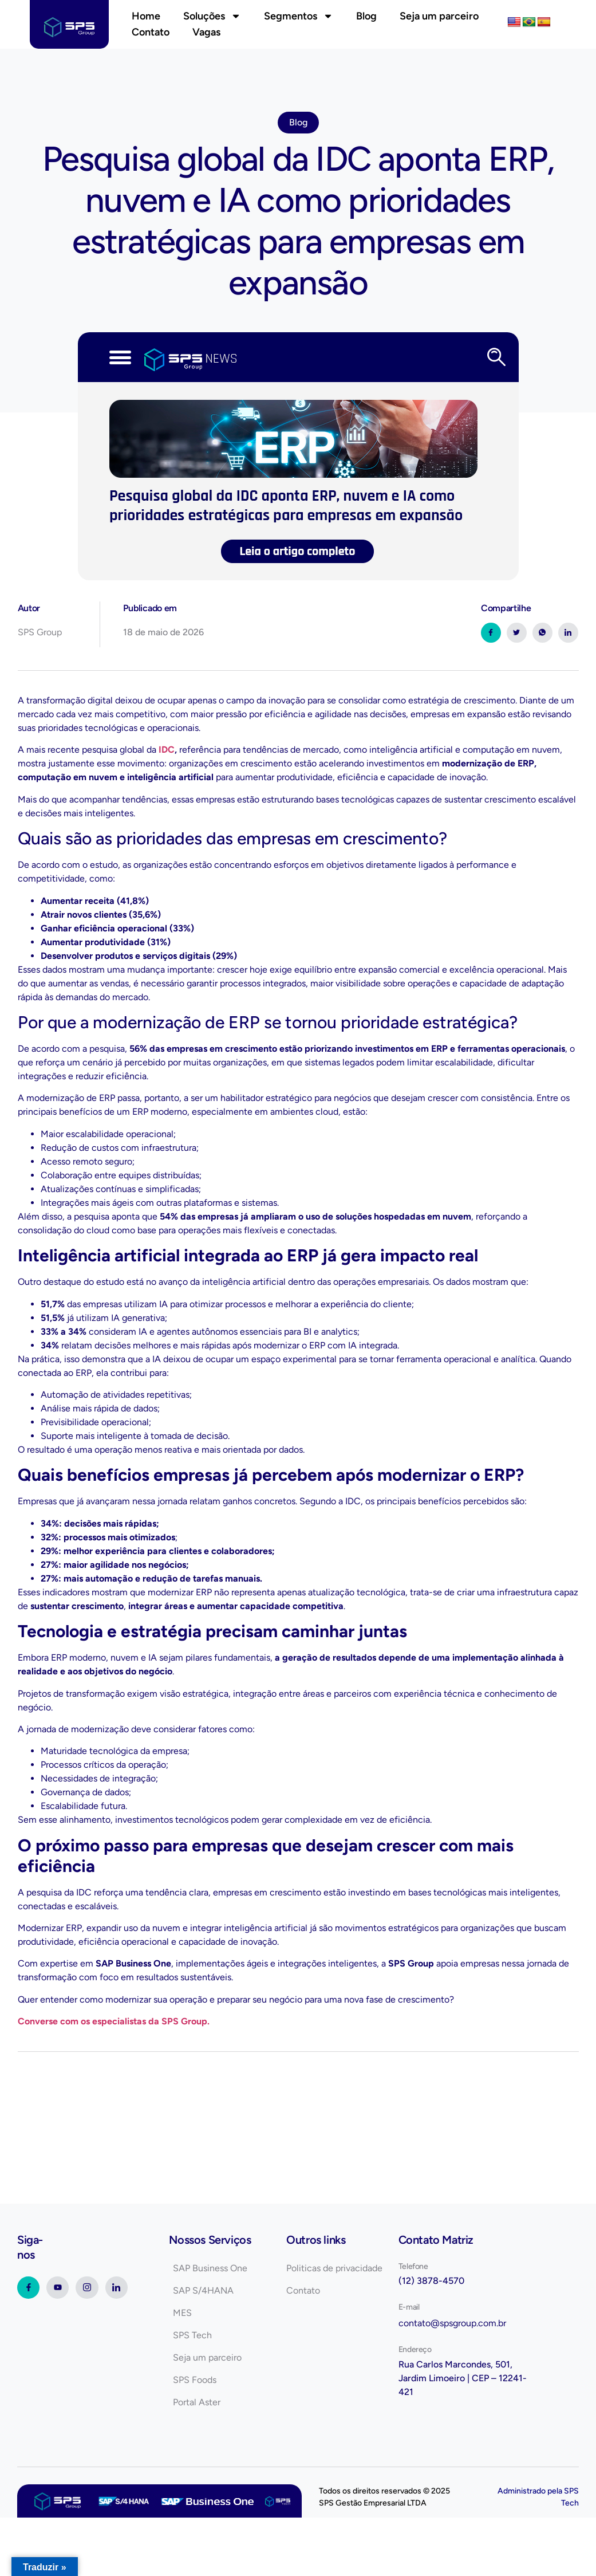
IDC (167, 749)
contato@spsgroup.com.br (452, 2323)
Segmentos (298, 16)
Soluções (212, 16)
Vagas (206, 32)
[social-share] (491, 633)
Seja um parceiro (439, 16)
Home (146, 16)
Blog (366, 16)
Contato (150, 32)
